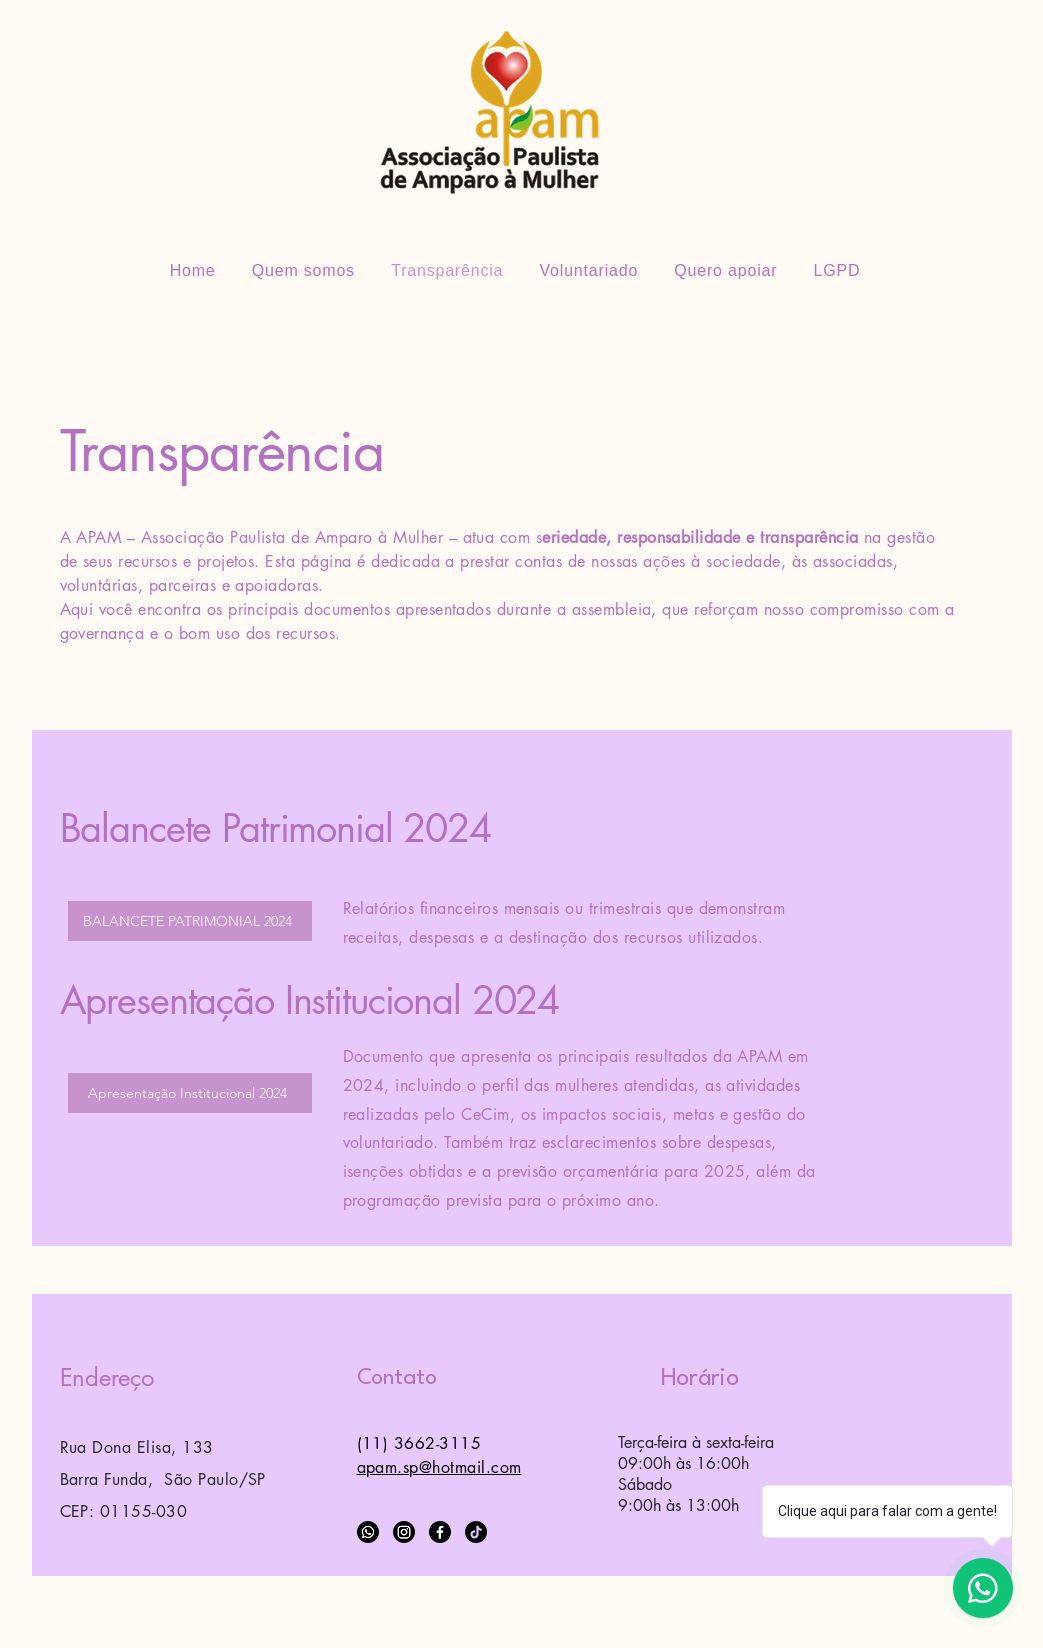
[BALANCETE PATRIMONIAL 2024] (190, 921)
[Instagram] (404, 1532)
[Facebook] (440, 1532)
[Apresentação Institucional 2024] (190, 1093)
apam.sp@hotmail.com (439, 1467)
